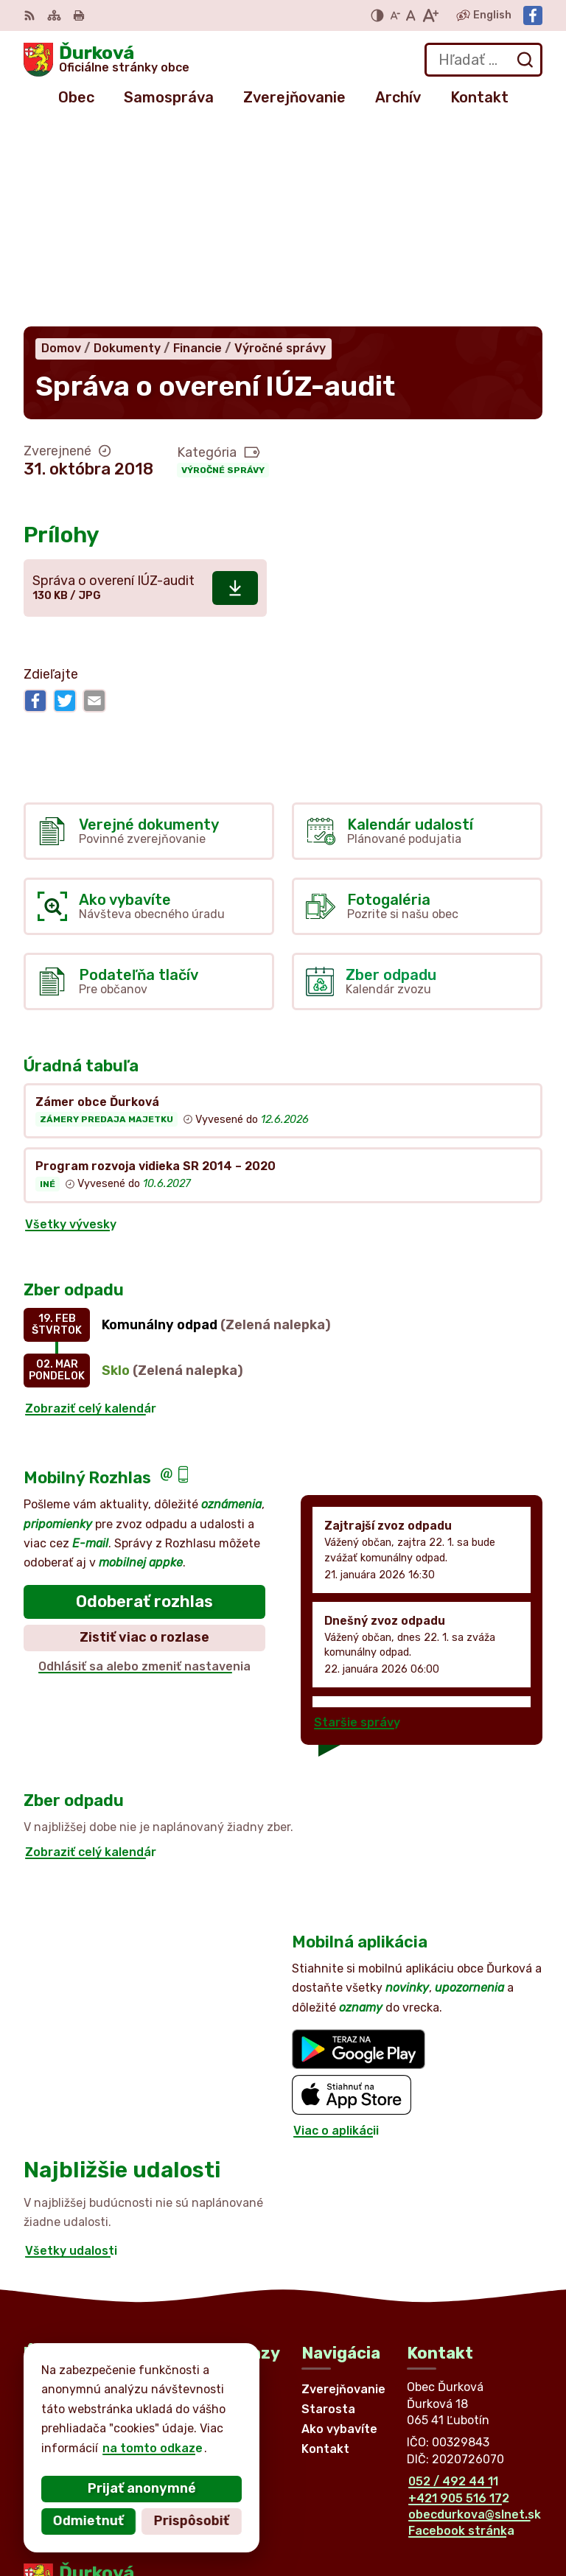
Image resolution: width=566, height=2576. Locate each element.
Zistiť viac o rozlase (144, 1435)
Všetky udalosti (71, 2048)
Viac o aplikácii (336, 1928)
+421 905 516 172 (458, 2296)
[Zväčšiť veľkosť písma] (430, 15)
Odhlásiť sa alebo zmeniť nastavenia (144, 1464)
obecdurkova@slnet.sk (474, 2312)
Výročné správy (223, 267)
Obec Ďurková (159, 2428)
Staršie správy (357, 1520)
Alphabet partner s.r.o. (241, 2414)
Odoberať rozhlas (144, 1399)
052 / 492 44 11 (453, 2279)
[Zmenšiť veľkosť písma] (395, 15)
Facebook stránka (461, 2329)
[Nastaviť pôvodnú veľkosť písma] (411, 15)
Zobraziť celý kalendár (90, 1206)
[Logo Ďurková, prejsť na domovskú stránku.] (106, 60)
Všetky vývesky (70, 1022)
